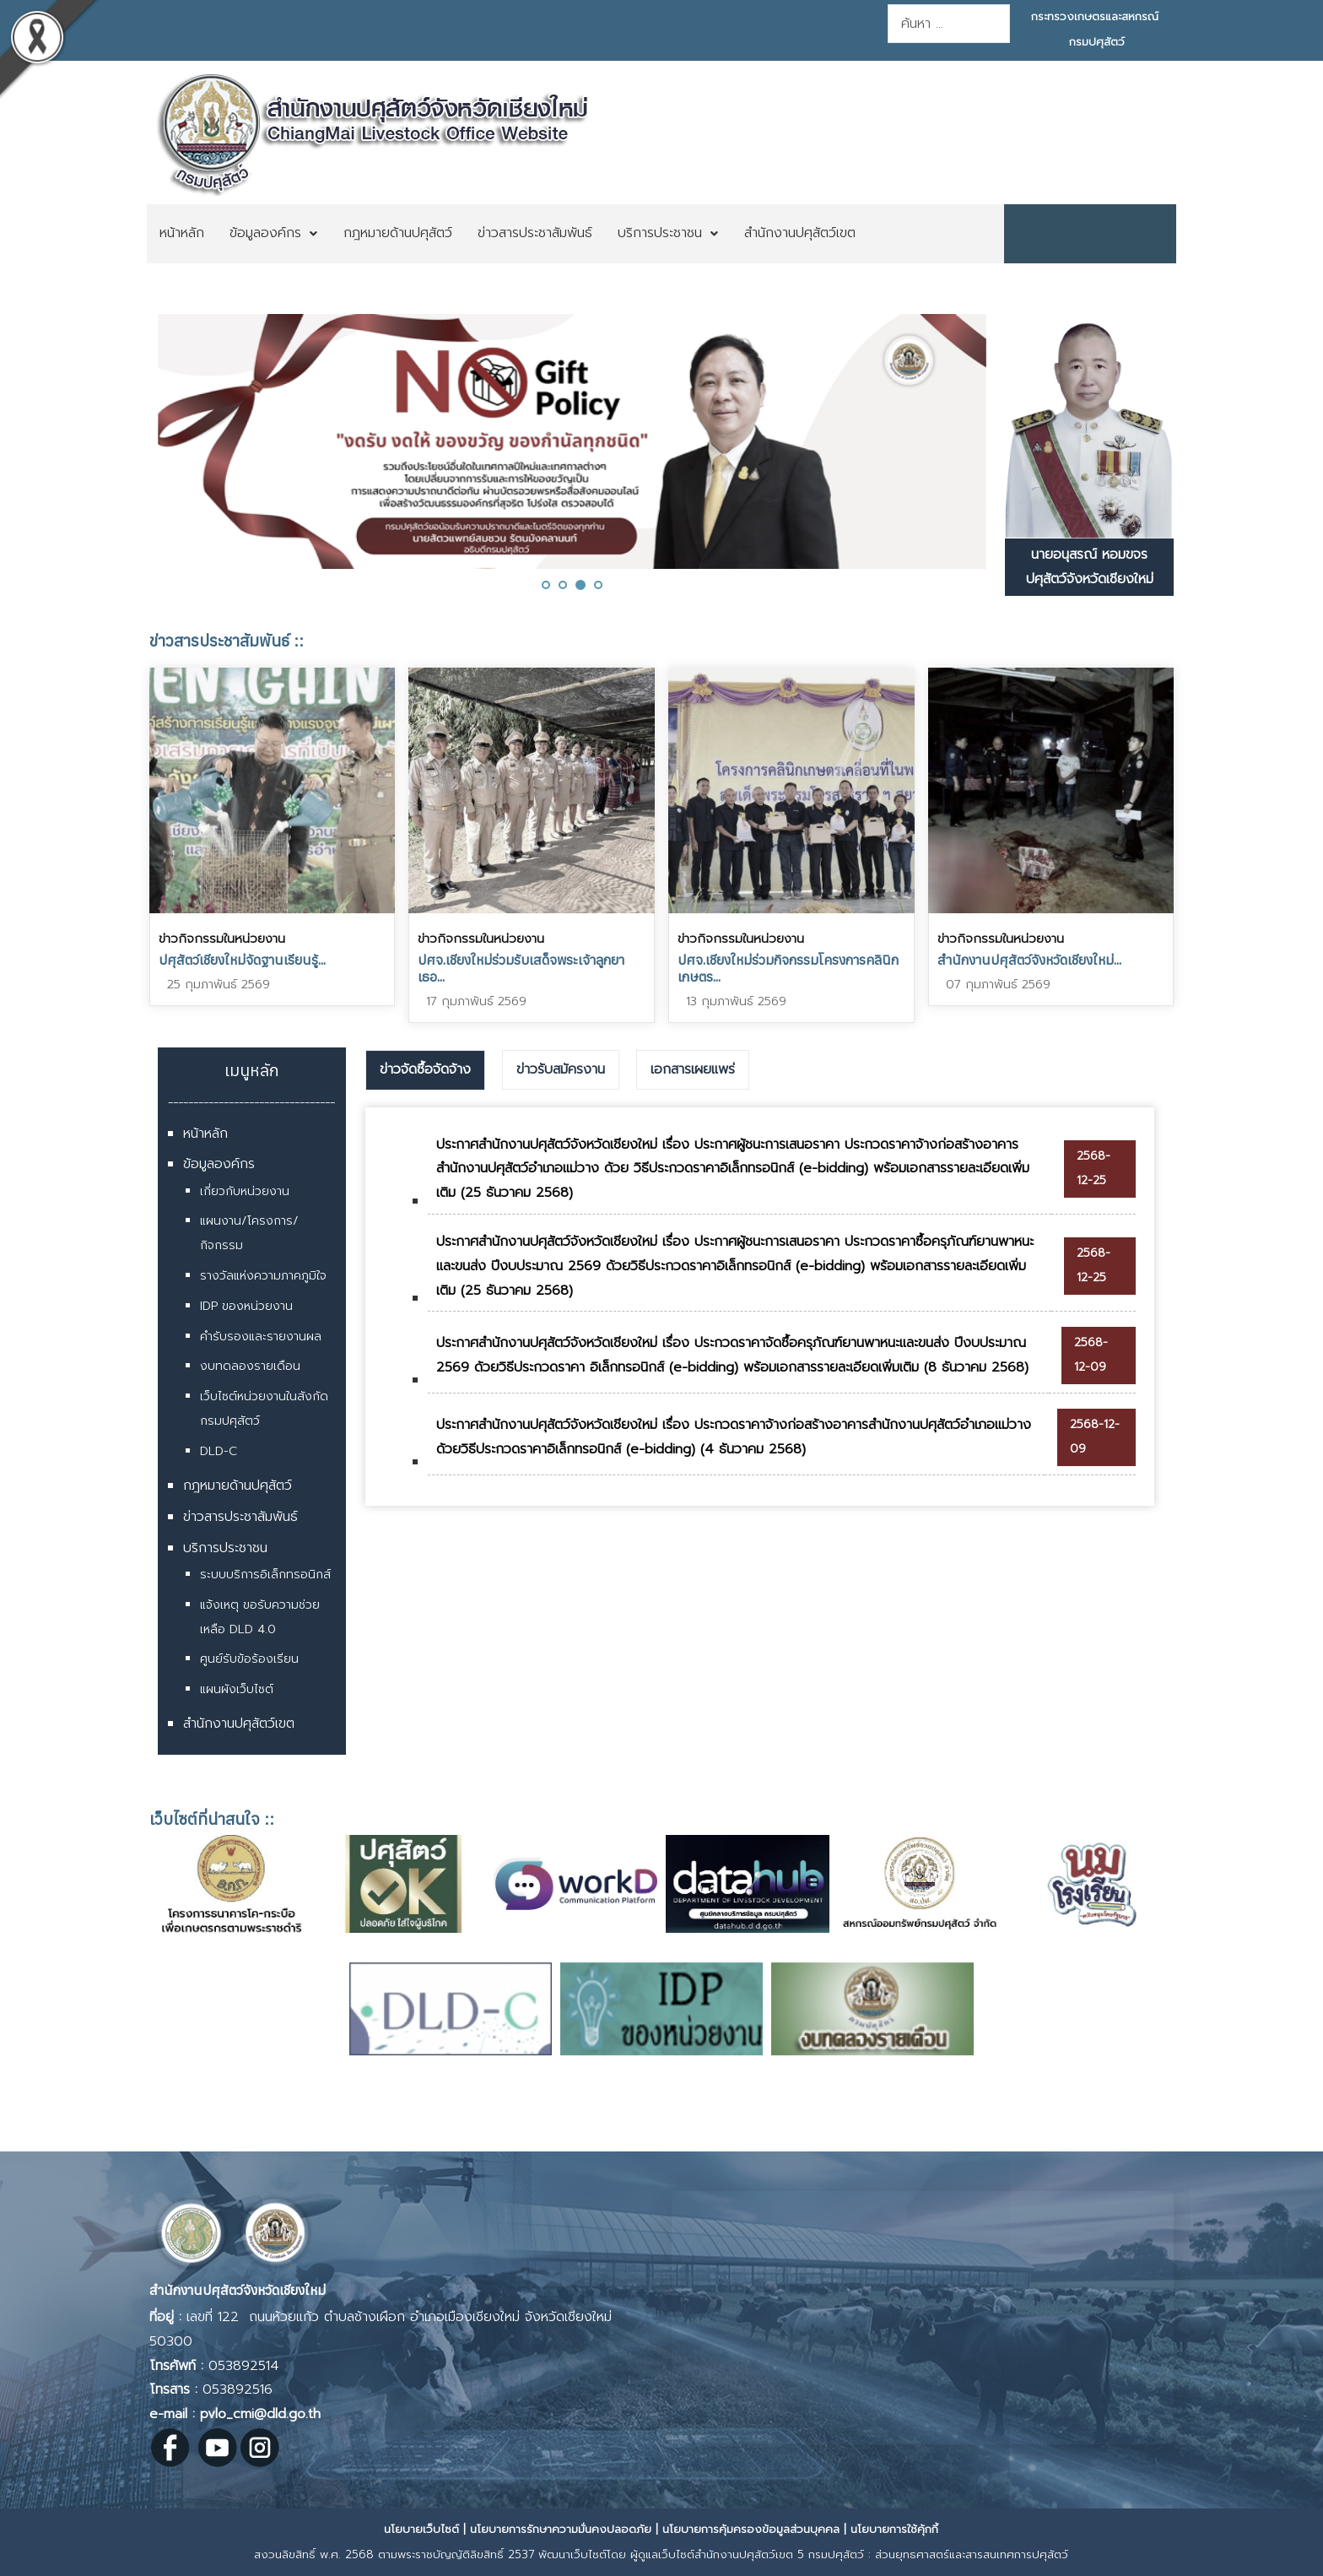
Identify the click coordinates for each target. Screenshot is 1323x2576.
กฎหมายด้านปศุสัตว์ (237, 1485)
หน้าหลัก (205, 1133)
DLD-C (218, 1451)
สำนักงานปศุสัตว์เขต (238, 1723)
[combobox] (948, 23)
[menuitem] (182, 233)
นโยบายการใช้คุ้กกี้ (894, 2529)
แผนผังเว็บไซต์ (236, 1689)
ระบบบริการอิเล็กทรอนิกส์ (265, 1574)
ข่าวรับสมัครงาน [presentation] (560, 1069)
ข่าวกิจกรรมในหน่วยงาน (222, 938)
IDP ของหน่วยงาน (246, 1306)
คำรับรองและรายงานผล (260, 1336)
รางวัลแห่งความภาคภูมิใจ (263, 1276)
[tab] (425, 1070)
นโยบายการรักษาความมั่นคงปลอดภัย (560, 2529)
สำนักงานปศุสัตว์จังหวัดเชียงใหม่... (1029, 959)
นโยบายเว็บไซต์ (421, 2529)
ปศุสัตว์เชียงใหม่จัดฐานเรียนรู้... (242, 959)
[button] (545, 585)
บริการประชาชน (225, 1548)
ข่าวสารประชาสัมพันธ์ (240, 1517)
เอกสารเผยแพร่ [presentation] (693, 1069)
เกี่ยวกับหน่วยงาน (244, 1191)
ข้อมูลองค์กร (219, 1164)
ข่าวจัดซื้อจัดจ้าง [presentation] (425, 1069)
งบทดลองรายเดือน (250, 1366)
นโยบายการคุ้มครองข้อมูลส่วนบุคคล (751, 2529)
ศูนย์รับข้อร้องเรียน (249, 1659)
